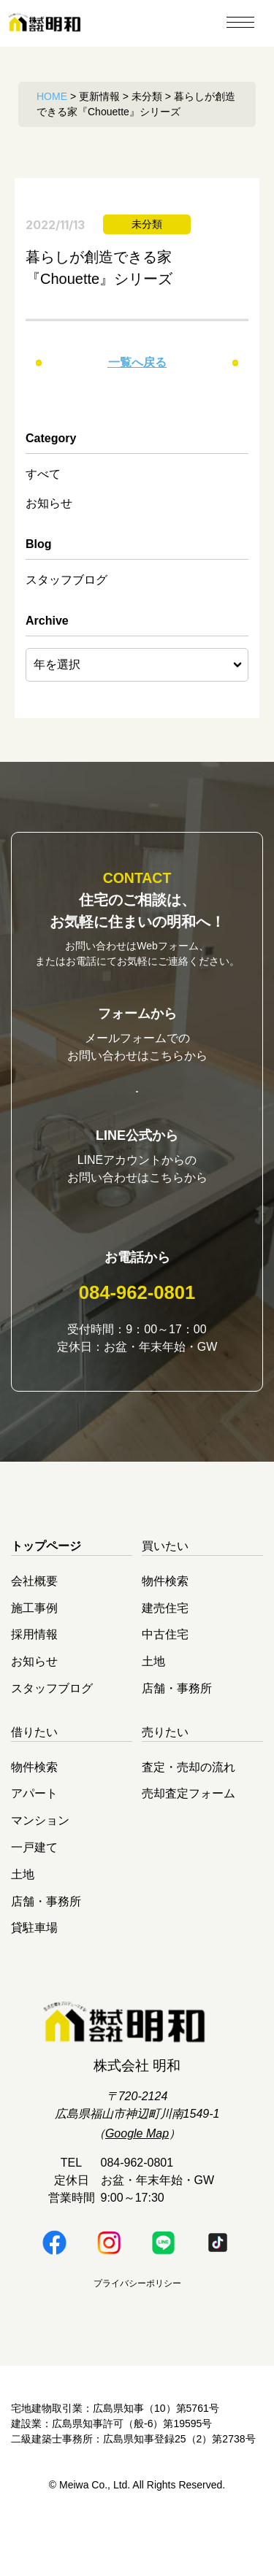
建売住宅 (165, 1655)
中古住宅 (165, 1682)
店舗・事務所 (177, 1735)
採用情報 (34, 1682)
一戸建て (34, 1895)
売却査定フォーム (188, 1841)
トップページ (46, 1594)
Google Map (137, 2181)
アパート (34, 1841)
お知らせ (49, 503)
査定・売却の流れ (188, 1814)
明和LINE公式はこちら (137, 1246)
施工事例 (34, 1655)
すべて (43, 474)
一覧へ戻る (137, 362)
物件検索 (165, 1628)
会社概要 (34, 1628)
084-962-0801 (137, 1340)
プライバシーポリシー (137, 2331)
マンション (40, 1868)
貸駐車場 (34, 1976)
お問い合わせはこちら (137, 1100)
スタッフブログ (66, 580)
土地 (153, 1709)
